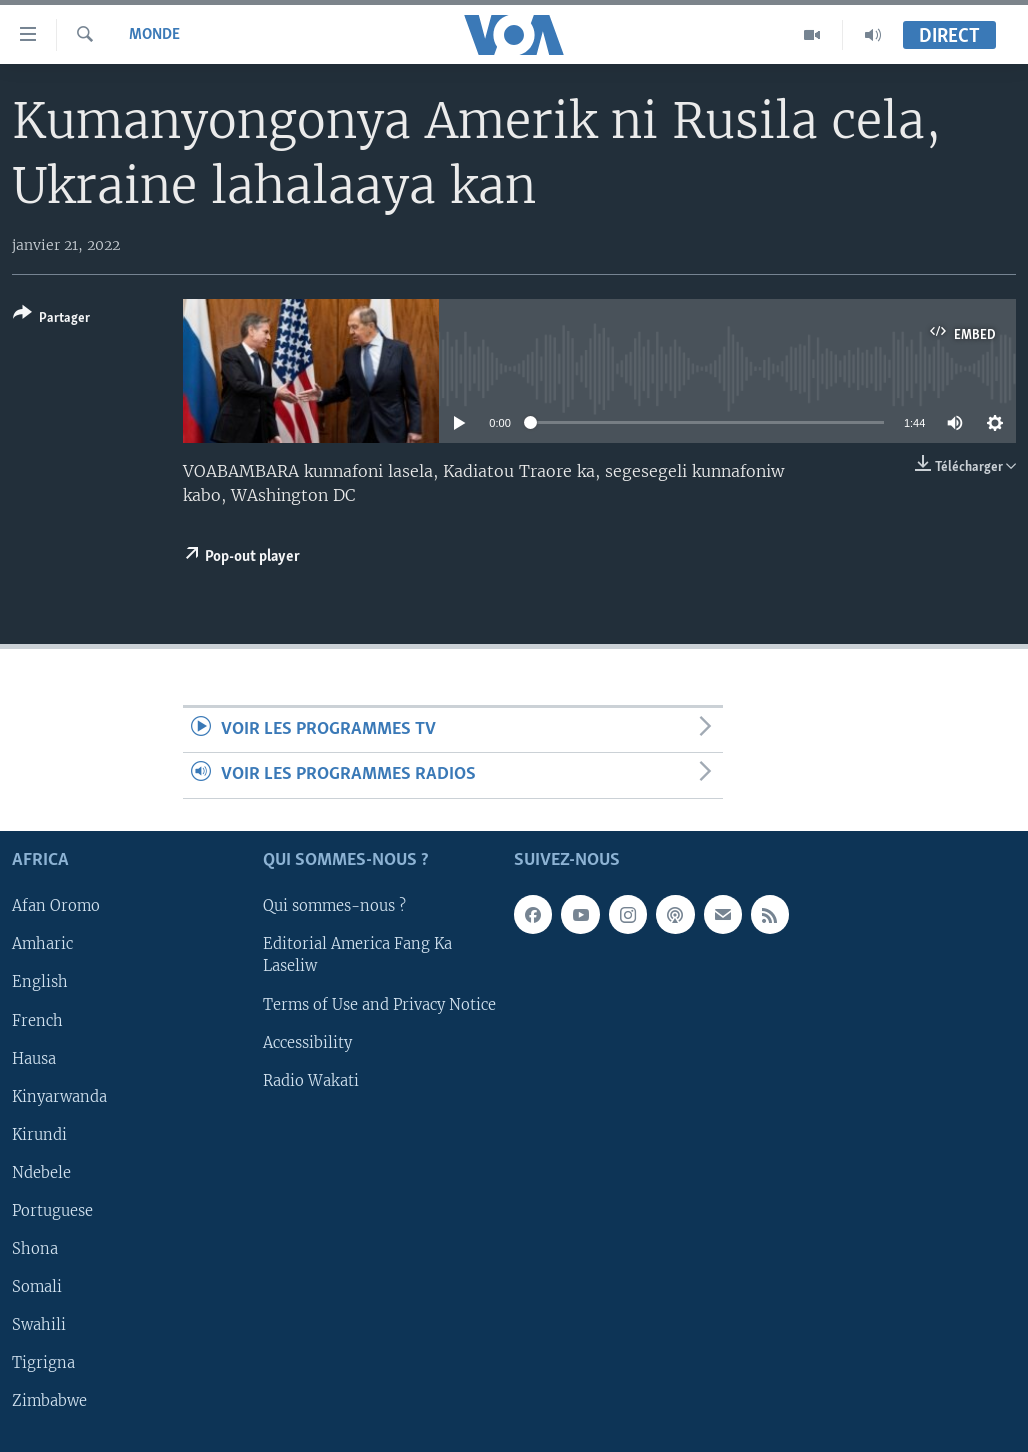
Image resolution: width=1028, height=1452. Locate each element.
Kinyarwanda (59, 1096)
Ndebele (41, 1173)
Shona (35, 1249)
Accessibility (307, 1042)
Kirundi (39, 1134)
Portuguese (52, 1211)
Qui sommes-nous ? (334, 906)
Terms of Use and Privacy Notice (379, 1004)
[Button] (51, 319)
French (37, 1020)
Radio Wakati (311, 1080)
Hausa (34, 1058)
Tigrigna (43, 1363)
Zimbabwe (49, 1401)
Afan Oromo (56, 906)
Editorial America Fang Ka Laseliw (357, 955)
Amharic (42, 944)
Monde (154, 35)
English (40, 982)
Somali (37, 1287)
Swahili (39, 1325)
